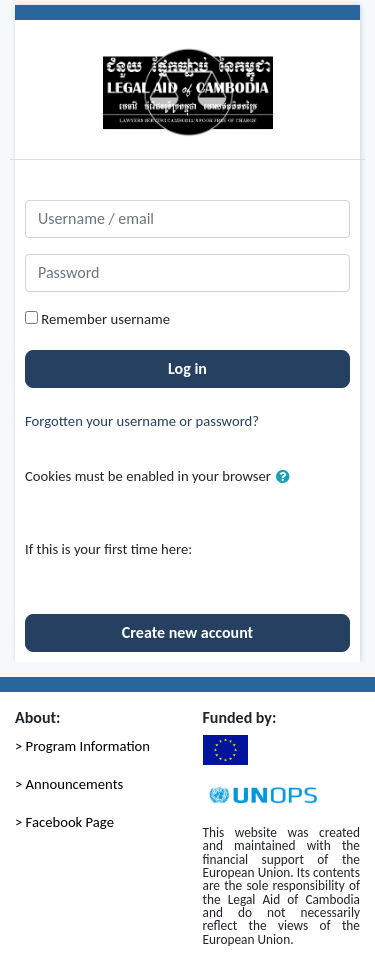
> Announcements (69, 784)
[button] (287, 477)
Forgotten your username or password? (142, 421)
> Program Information (82, 746)
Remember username (105, 319)
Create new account (187, 632)
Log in (187, 368)
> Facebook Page (64, 822)
